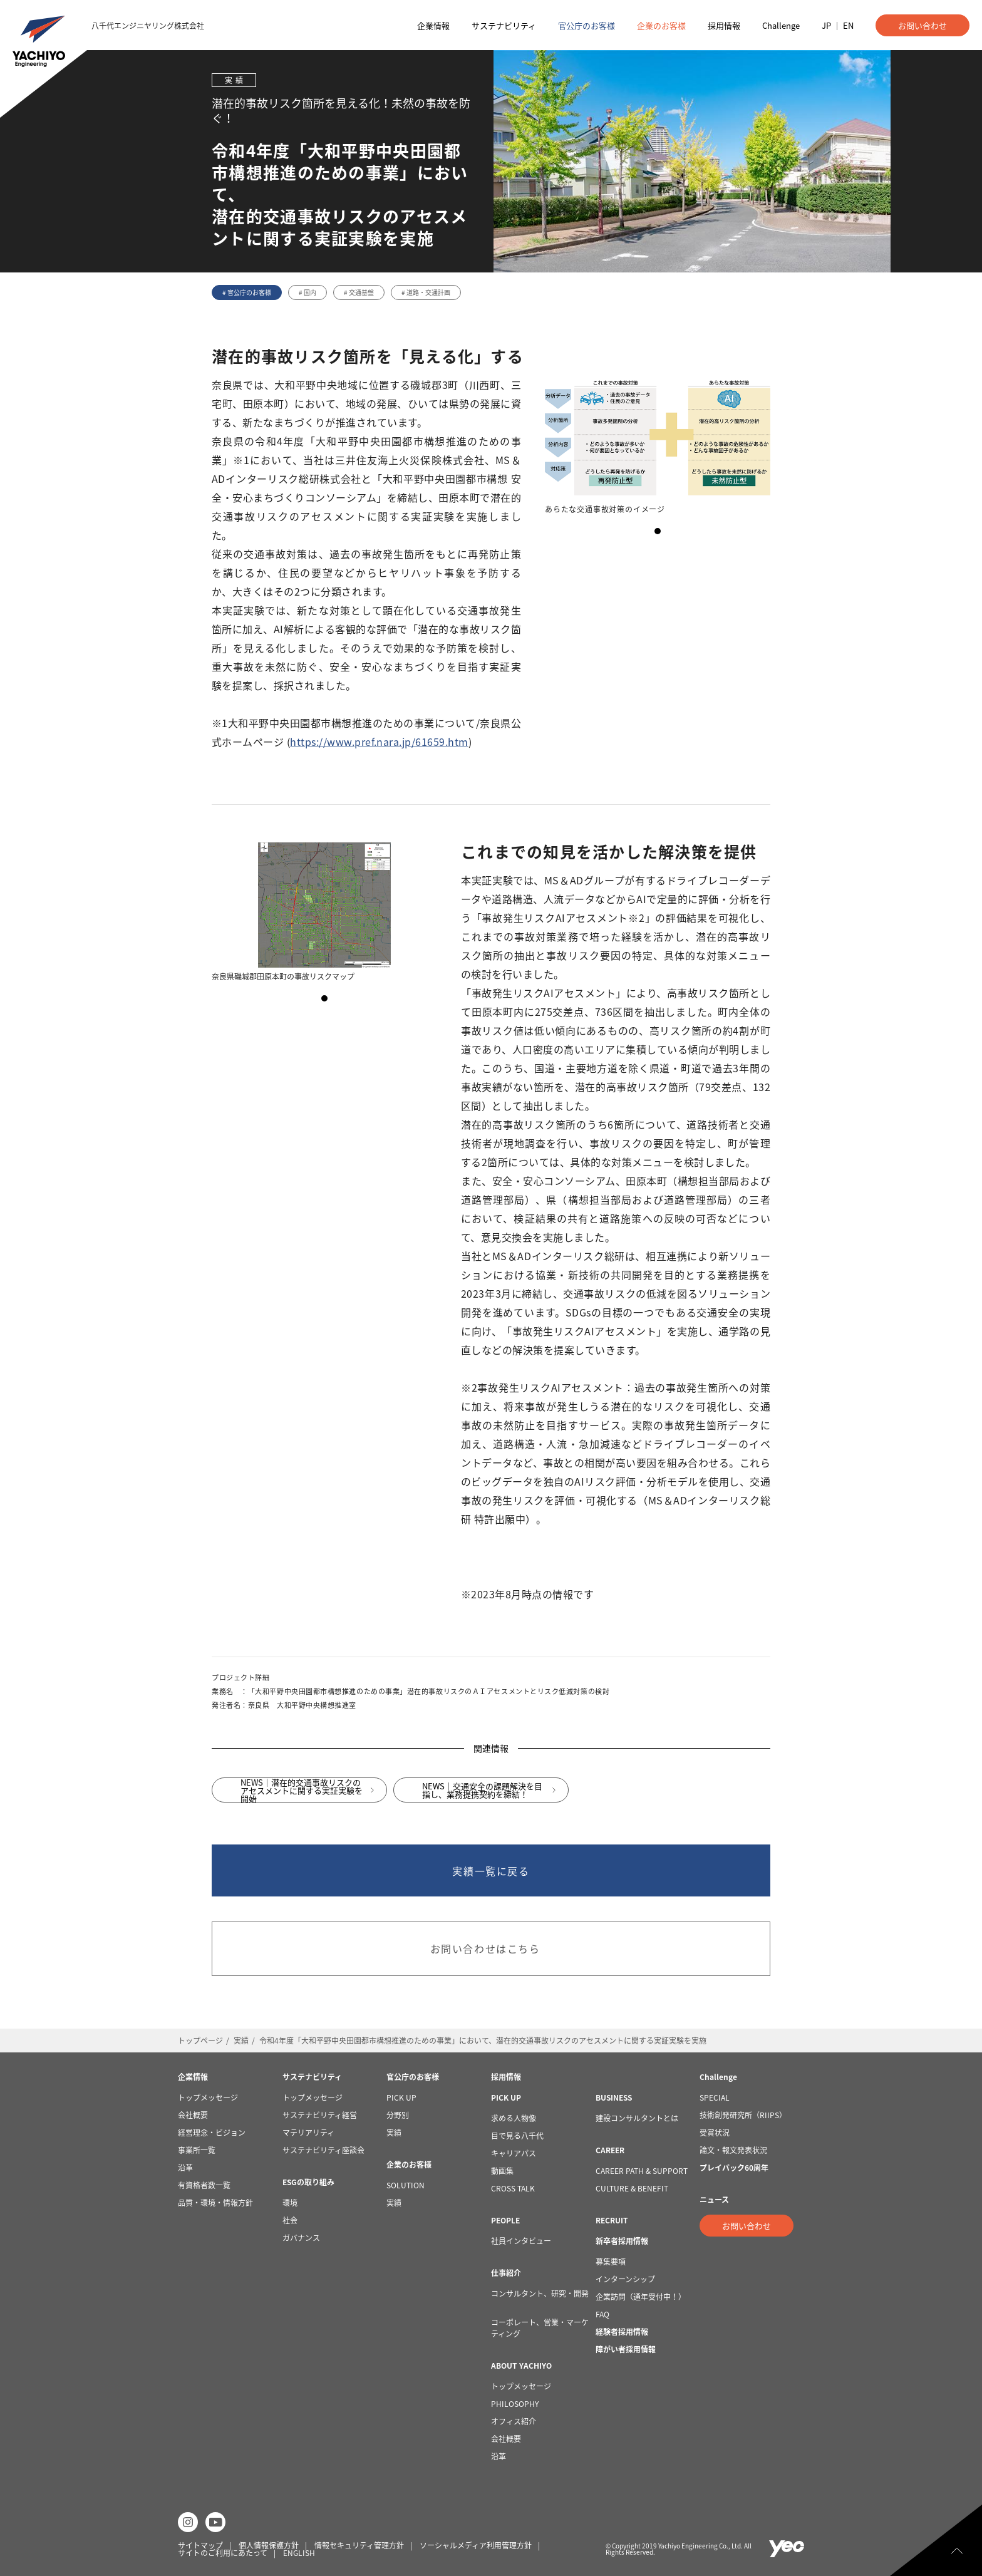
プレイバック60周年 (734, 2167)
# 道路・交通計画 (425, 292)
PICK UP (401, 2097)
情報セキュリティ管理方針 (359, 2545)
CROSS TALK (514, 2188)
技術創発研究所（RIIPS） (743, 2115)
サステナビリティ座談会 (323, 2150)
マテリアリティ (308, 2132)
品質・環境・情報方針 (215, 2202)
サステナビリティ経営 (319, 2115)
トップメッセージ (208, 2097)
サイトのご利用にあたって (222, 2552)
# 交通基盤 (359, 292)
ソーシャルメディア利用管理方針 (476, 2545)
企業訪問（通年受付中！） (641, 2296)
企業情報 (433, 25)
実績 (241, 2040)
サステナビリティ (504, 25)
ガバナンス (301, 2237)
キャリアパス (513, 2153)
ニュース (714, 2199)
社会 (289, 2220)
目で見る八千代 (517, 2135)
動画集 (502, 2170)
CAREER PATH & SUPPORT (642, 2170)
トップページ (200, 2040)
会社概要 (193, 2115)
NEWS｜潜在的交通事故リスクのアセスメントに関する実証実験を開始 (301, 1796)
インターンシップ (625, 2279)
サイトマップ (200, 2545)
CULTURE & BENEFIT (632, 2188)
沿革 (185, 2167)
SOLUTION (405, 2185)
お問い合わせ (922, 25)
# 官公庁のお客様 (246, 292)
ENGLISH (299, 2552)
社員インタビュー (521, 2241)
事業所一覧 (196, 2150)
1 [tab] (657, 531)
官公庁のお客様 (586, 25)
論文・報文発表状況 (733, 2150)
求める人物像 (513, 2118)
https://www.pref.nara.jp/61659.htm (379, 741)
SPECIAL (715, 2097)
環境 (289, 2202)
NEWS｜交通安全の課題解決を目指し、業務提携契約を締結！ (482, 1796)
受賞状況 (715, 2132)
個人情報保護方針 (269, 2545)
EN (848, 25)
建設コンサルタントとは (637, 2118)
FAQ (602, 2314)
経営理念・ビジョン (212, 2132)
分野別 (397, 2115)
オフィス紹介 (513, 2421)
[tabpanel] (657, 445)
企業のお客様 (661, 25)
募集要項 (611, 2261)
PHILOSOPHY (515, 2403)
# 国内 (307, 292)
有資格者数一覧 (204, 2185)
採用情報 (724, 25)
